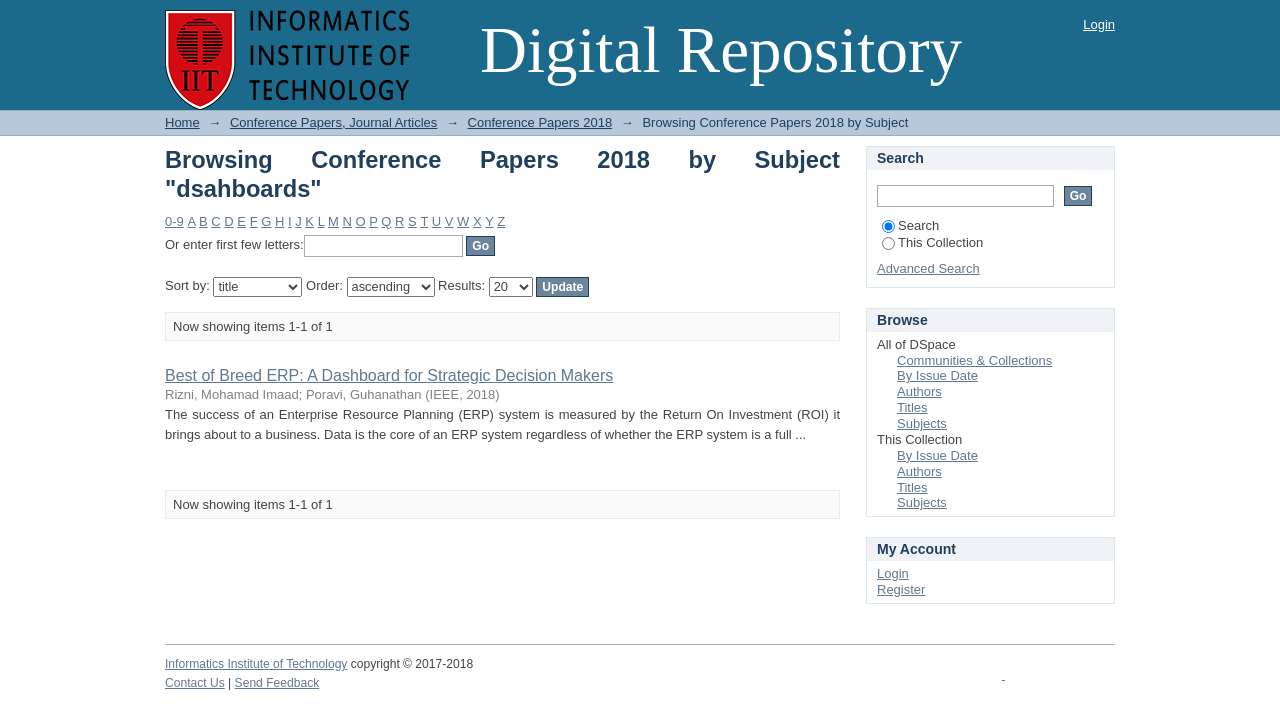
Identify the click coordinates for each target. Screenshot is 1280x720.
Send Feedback (277, 683)
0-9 (174, 221)
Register (901, 589)
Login (1099, 24)
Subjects (922, 423)
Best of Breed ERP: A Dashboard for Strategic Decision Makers (389, 375)
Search (910, 225)
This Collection (932, 242)
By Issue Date (937, 375)
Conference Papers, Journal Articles (333, 122)
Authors (919, 391)
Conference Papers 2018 (540, 122)
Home (182, 122)
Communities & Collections (974, 360)
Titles (912, 407)
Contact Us (195, 683)
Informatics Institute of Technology (256, 664)
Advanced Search (928, 268)
